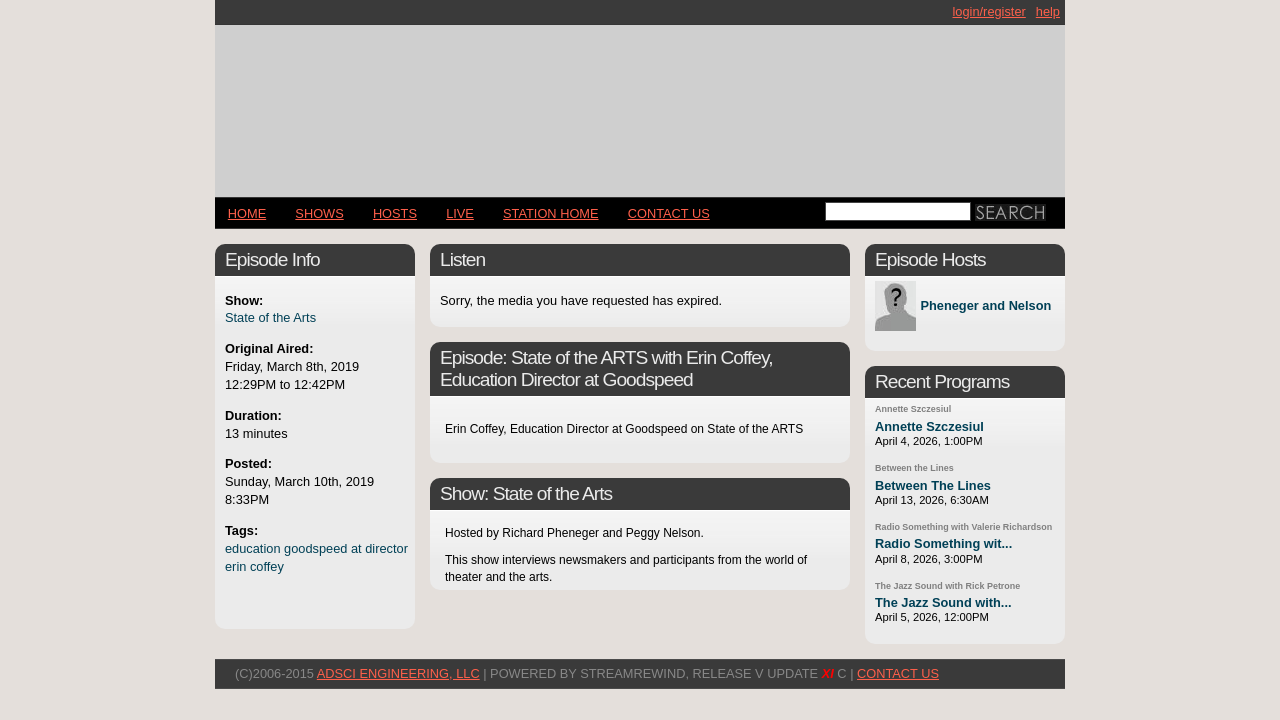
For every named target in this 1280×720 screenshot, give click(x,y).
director (386, 548)
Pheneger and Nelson (985, 306)
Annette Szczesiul (913, 409)
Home (247, 213)
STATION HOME (551, 213)
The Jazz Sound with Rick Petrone (947, 586)
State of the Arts (270, 317)
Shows (319, 213)
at (356, 548)
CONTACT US (669, 213)
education (253, 548)
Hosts (395, 213)
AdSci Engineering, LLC (398, 673)
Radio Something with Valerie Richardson (963, 527)
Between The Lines (933, 485)
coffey (267, 566)
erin (235, 566)
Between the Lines (914, 468)
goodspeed (315, 548)
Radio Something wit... (943, 543)
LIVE (460, 213)
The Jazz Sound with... (943, 602)
